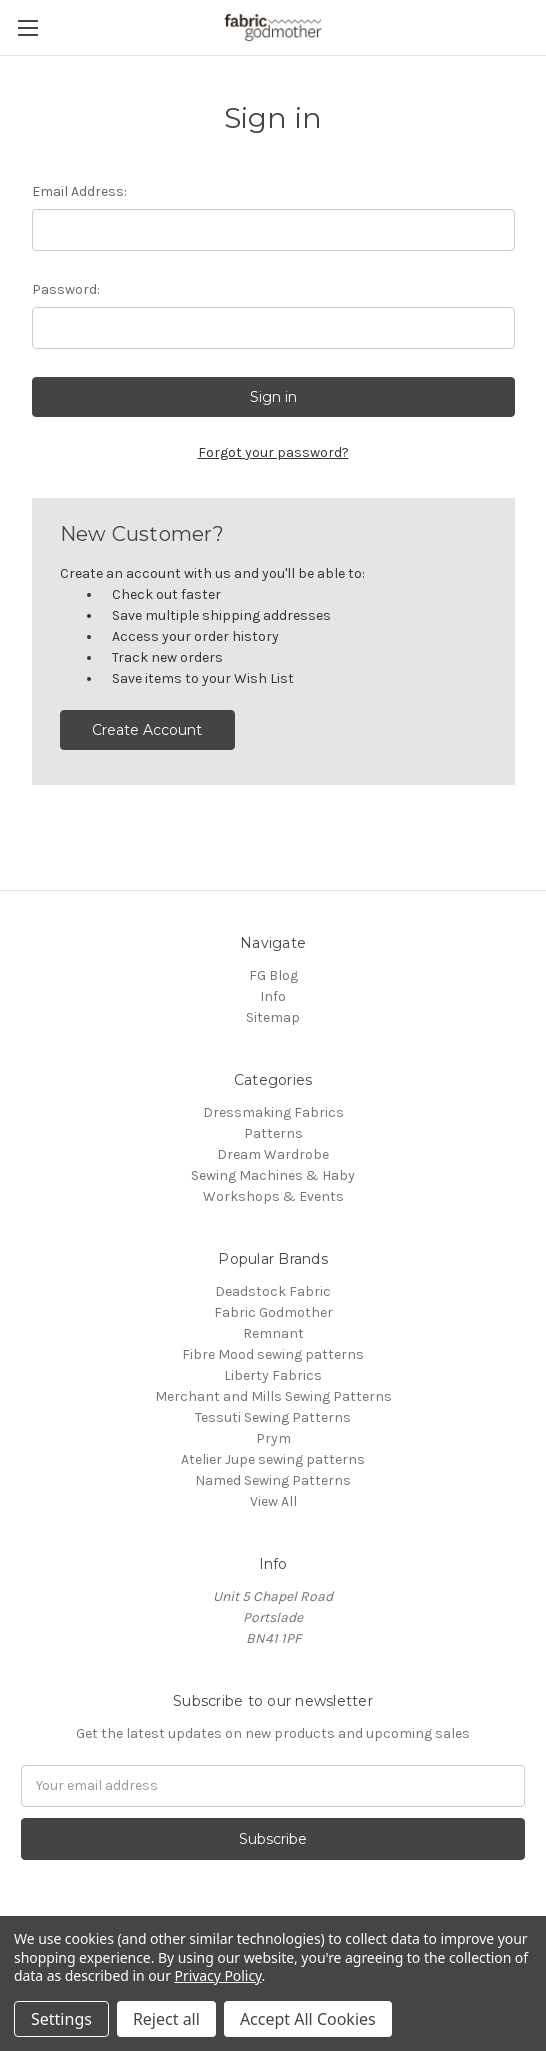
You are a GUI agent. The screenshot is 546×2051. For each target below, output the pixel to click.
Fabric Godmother (273, 1312)
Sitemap (273, 1017)
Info (273, 996)
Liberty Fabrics (273, 1375)
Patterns (273, 1133)
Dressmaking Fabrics (273, 1112)
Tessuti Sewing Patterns (273, 1417)
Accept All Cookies (308, 2019)
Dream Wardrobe (273, 1154)
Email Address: (79, 191)
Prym (273, 1438)
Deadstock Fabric (273, 1291)
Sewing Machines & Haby (273, 1175)
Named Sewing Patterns (273, 1480)
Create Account (147, 730)
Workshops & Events (273, 1196)
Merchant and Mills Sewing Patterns (273, 1396)
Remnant (273, 1333)
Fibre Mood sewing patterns (273, 1354)
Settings (61, 2019)
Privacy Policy (218, 1975)
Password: (66, 289)
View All (273, 1501)
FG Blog (273, 975)
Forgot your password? (273, 452)
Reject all (166, 2019)
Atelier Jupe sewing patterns (273, 1459)
